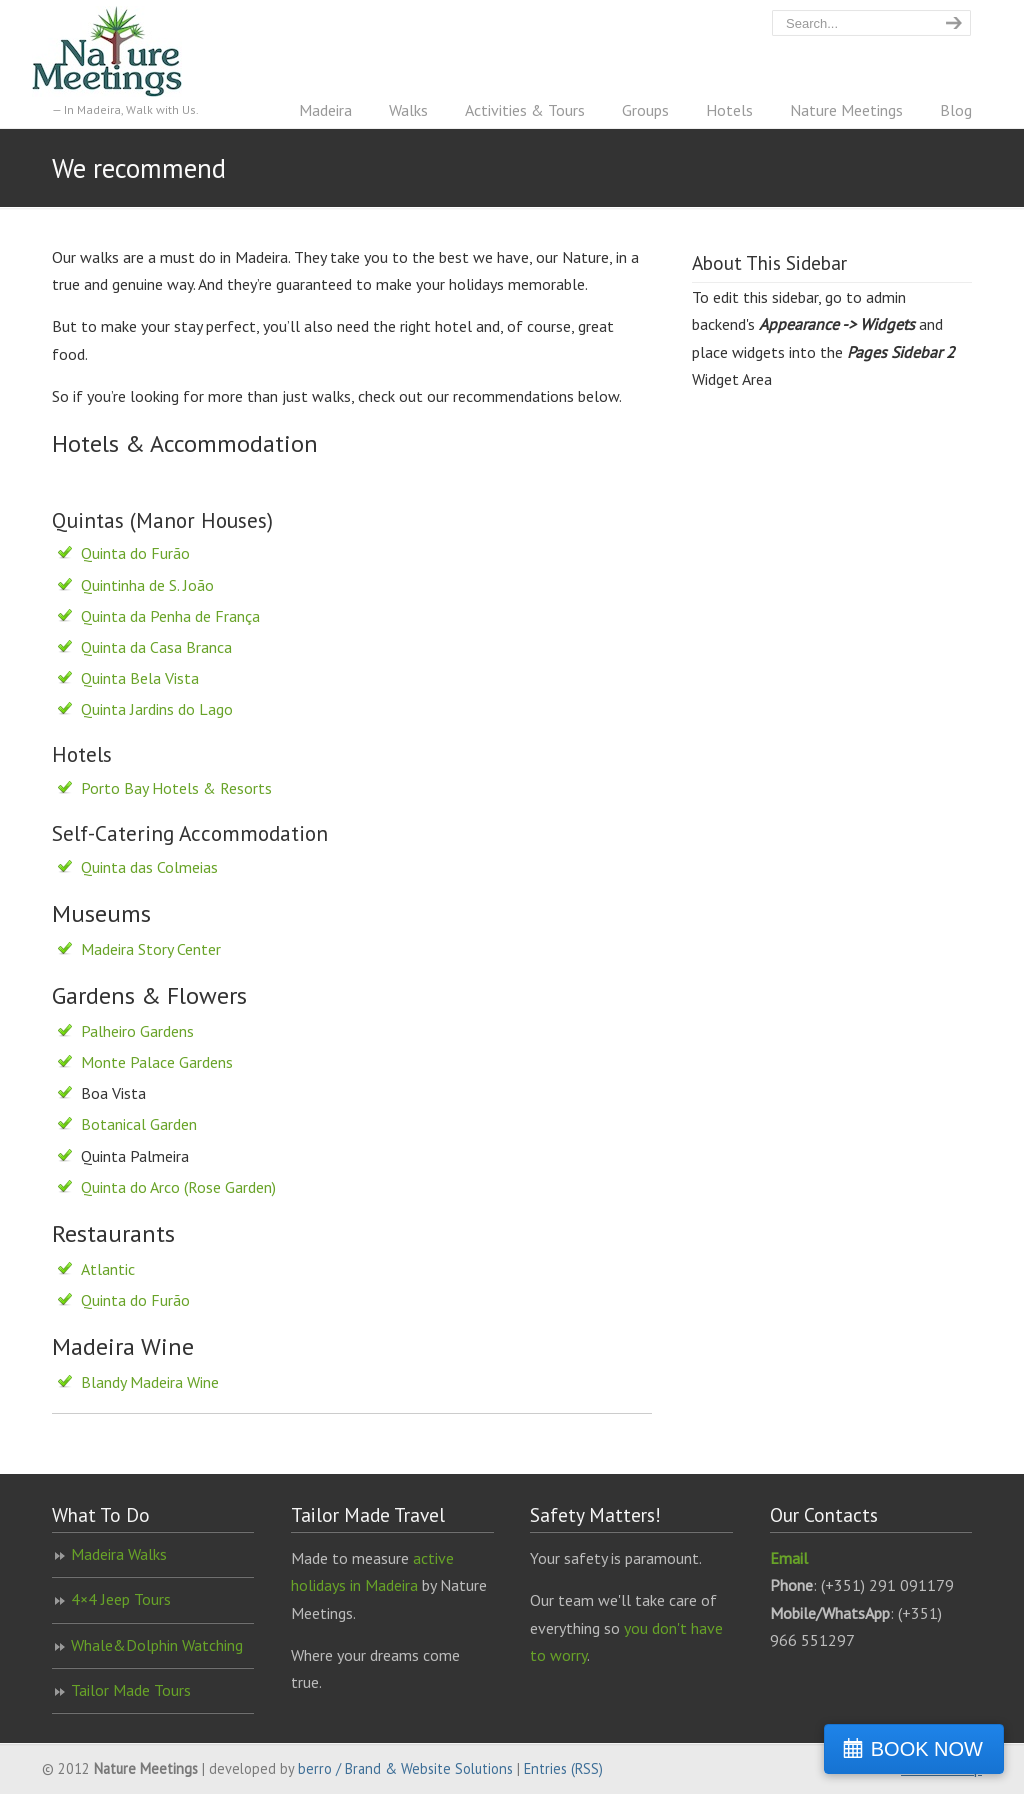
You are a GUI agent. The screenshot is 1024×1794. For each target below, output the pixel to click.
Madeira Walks (119, 1554)
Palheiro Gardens (137, 1031)
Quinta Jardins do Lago (157, 709)
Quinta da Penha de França (170, 616)
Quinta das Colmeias (149, 867)
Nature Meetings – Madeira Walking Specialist (127, 51)
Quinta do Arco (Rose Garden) (178, 1187)
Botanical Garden (139, 1124)
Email (789, 1558)
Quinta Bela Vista (140, 678)
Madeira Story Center (151, 949)
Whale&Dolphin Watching (157, 1645)
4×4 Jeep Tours (121, 1599)
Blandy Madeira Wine (150, 1382)
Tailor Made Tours (131, 1690)
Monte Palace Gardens (157, 1062)
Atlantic (108, 1269)
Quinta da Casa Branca (156, 647)
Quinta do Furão (135, 553)
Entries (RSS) (563, 1768)
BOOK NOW (927, 1749)
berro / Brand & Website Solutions (405, 1768)
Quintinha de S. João (147, 585)
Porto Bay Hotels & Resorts (176, 788)
